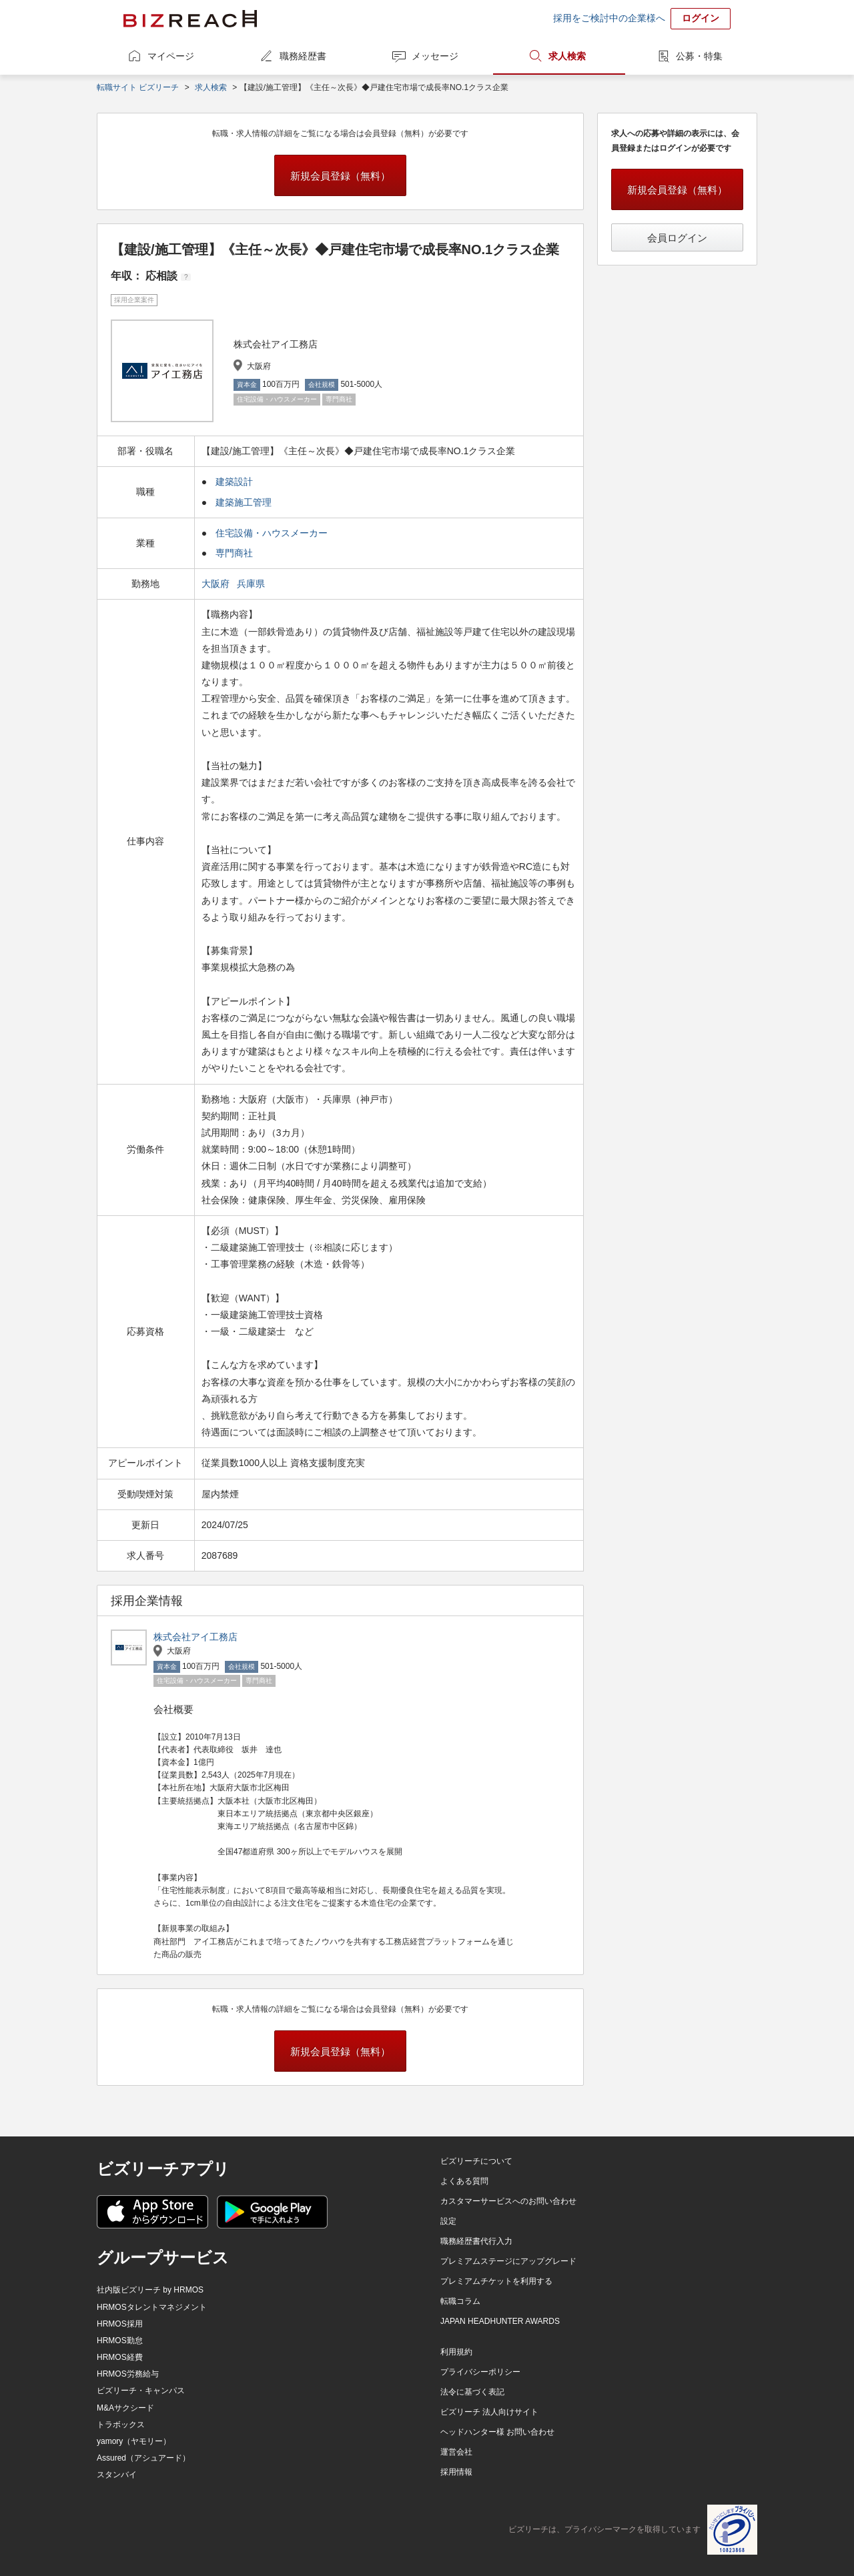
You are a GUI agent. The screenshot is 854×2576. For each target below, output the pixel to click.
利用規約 (456, 2352)
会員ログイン (677, 237)
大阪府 (216, 583)
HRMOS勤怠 (120, 2340)
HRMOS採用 (120, 2324)
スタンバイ (117, 2474)
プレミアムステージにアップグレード (508, 2261)
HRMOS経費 (120, 2357)
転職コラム (460, 2301)
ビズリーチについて (476, 2161)
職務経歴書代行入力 (476, 2241)
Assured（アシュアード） (143, 2458)
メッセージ (435, 56)
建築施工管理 (244, 502)
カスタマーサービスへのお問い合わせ (508, 2201)
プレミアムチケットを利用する (496, 2281)
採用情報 (456, 2472)
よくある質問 (464, 2181)
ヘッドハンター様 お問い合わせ (497, 2432)
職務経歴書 (303, 56)
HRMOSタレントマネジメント (152, 2307)
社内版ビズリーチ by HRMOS (150, 2290)
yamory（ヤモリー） (134, 2441)
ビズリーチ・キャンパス (141, 2390)
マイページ (170, 56)
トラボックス (121, 2424)
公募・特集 (699, 56)
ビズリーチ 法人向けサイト (489, 2412)
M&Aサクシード (125, 2408)
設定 (448, 2221)
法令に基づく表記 (472, 2392)
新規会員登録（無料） (340, 175)
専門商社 (234, 553)
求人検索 (567, 56)
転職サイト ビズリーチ (138, 87)
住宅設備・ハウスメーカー (272, 533)
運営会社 (456, 2452)
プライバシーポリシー (480, 2372)
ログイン (700, 18)
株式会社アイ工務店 (195, 1637)
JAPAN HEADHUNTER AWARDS (500, 2321)
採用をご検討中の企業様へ (609, 18)
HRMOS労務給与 (128, 2374)
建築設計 (234, 481)
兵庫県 (252, 583)
